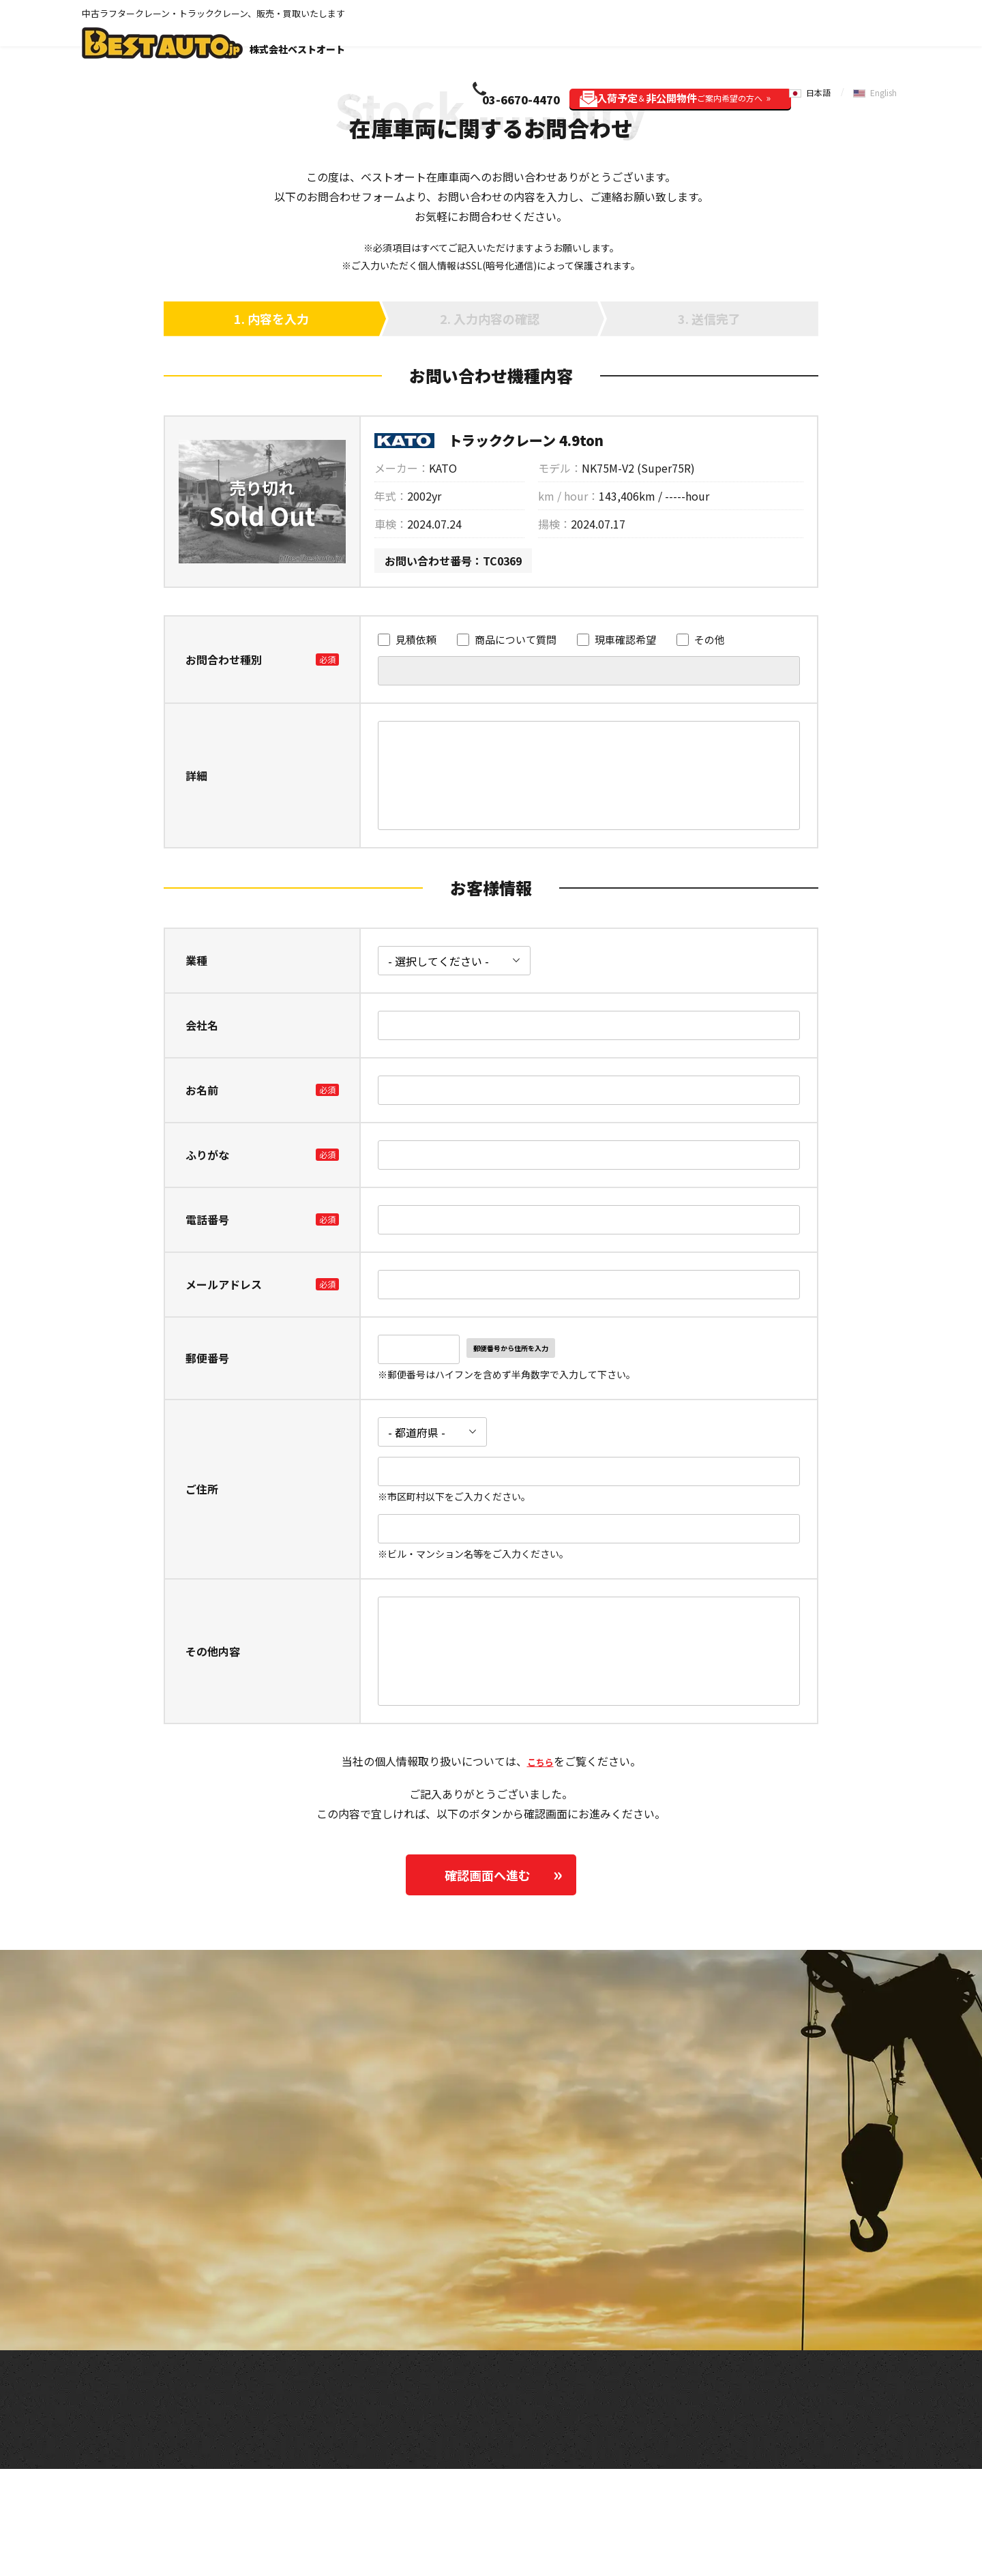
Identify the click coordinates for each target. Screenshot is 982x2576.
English (887, 32)
